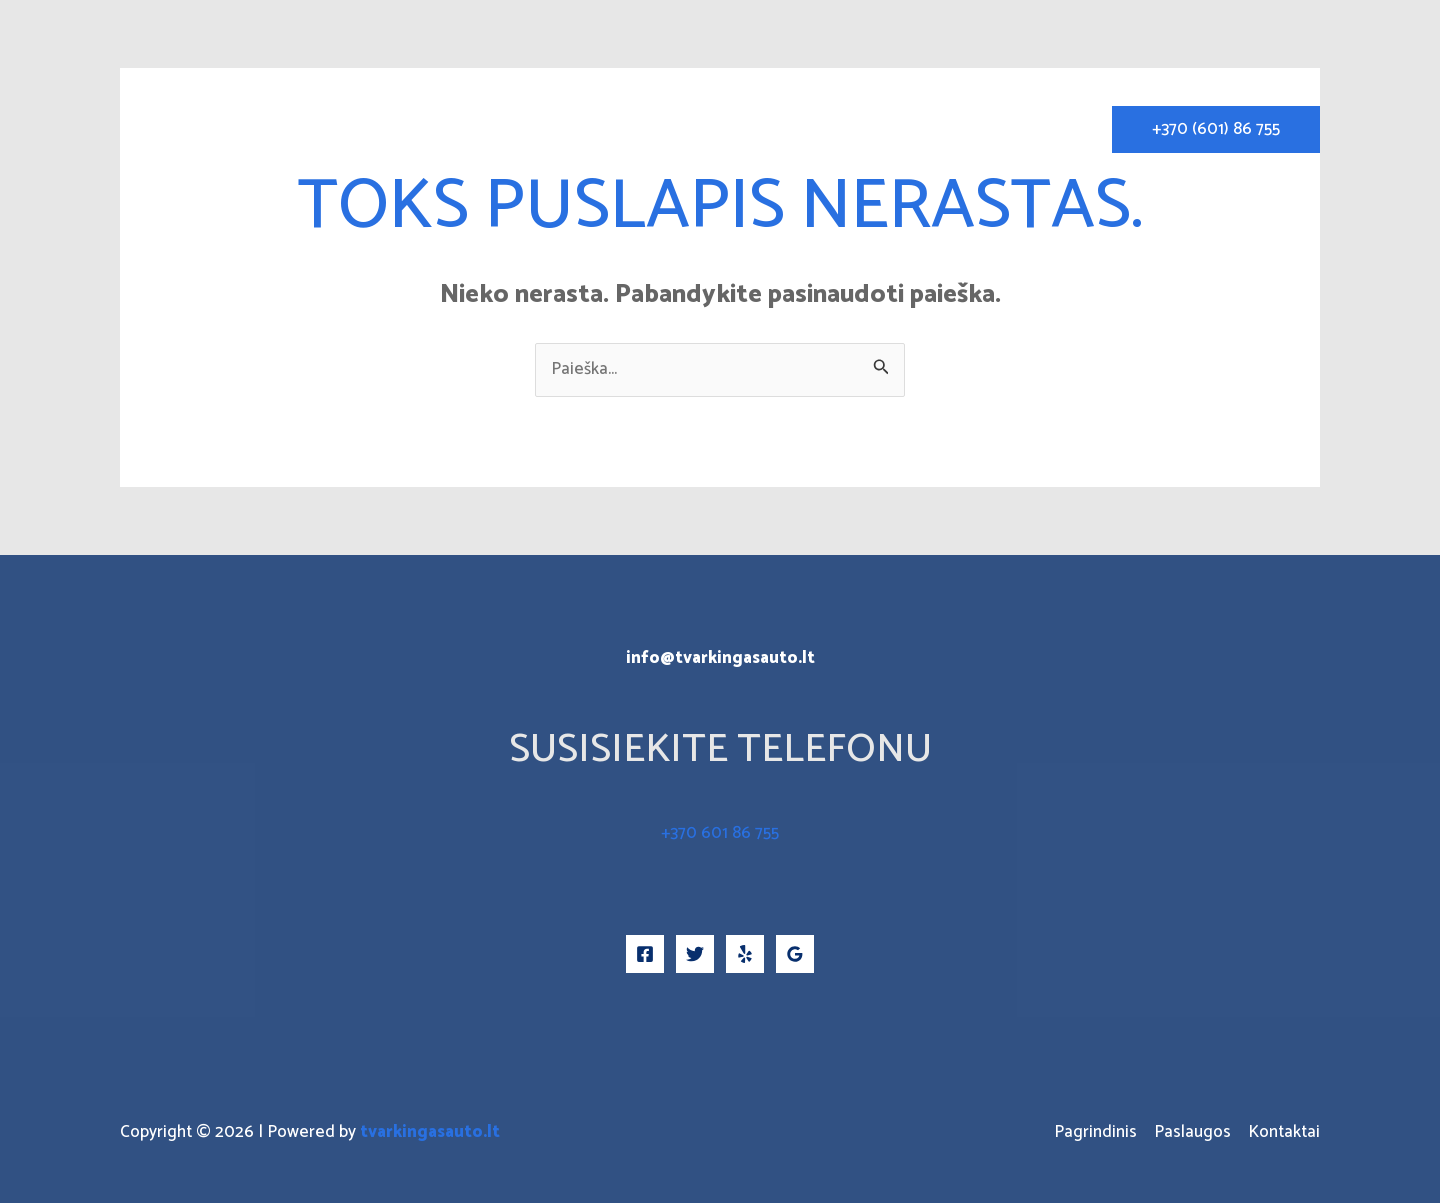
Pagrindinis (816, 129)
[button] (1216, 129)
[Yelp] (745, 954)
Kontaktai (1039, 129)
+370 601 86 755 (720, 833)
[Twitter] (695, 954)
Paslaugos (930, 129)
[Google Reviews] (795, 954)
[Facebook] (645, 954)
